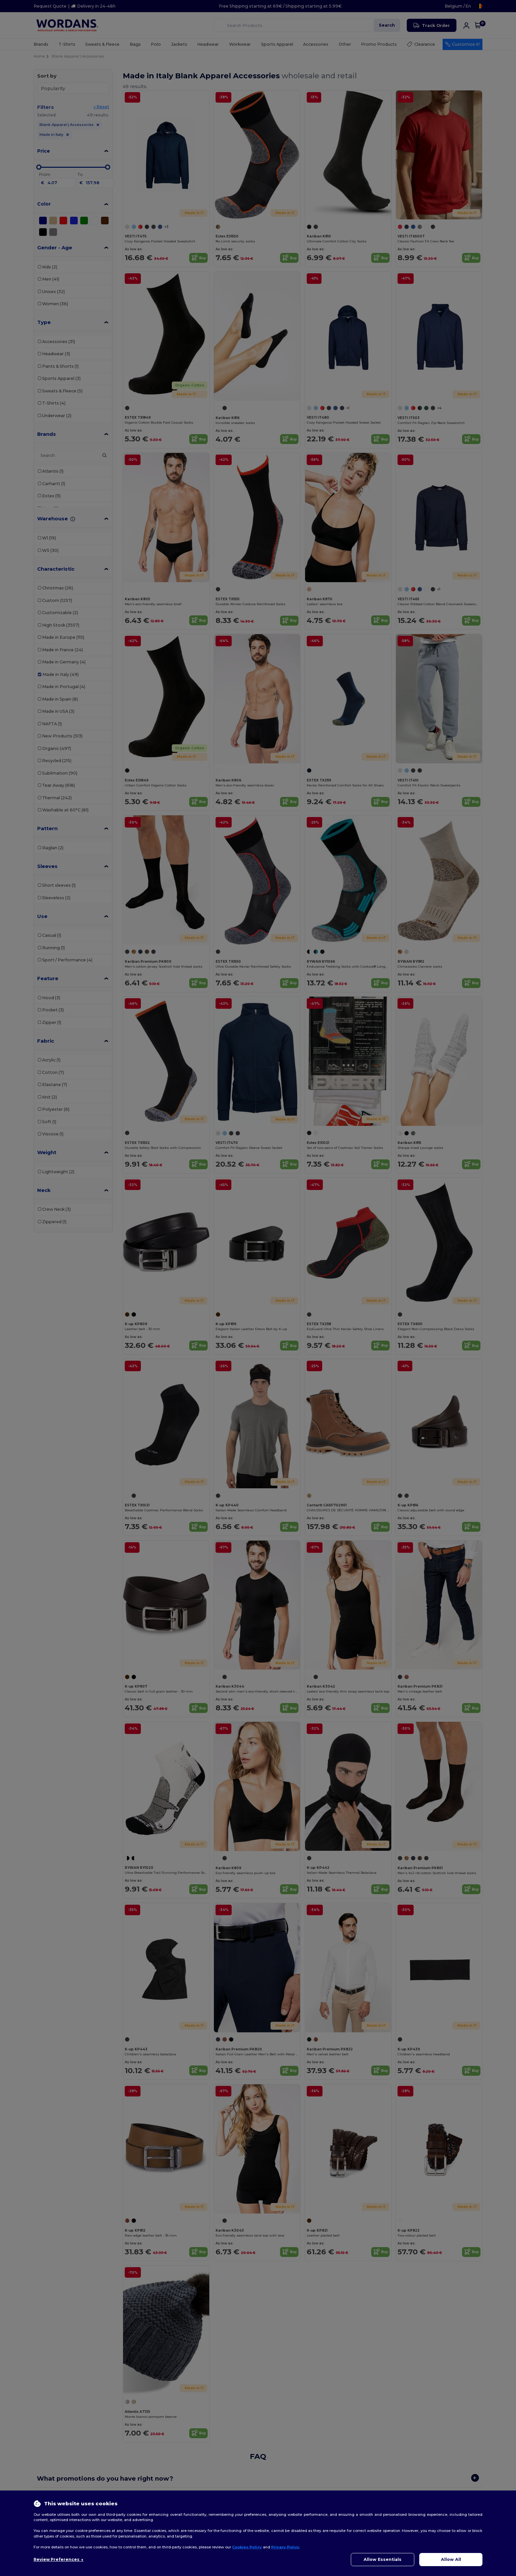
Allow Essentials (382, 2559)
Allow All (451, 2559)
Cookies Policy (247, 2547)
